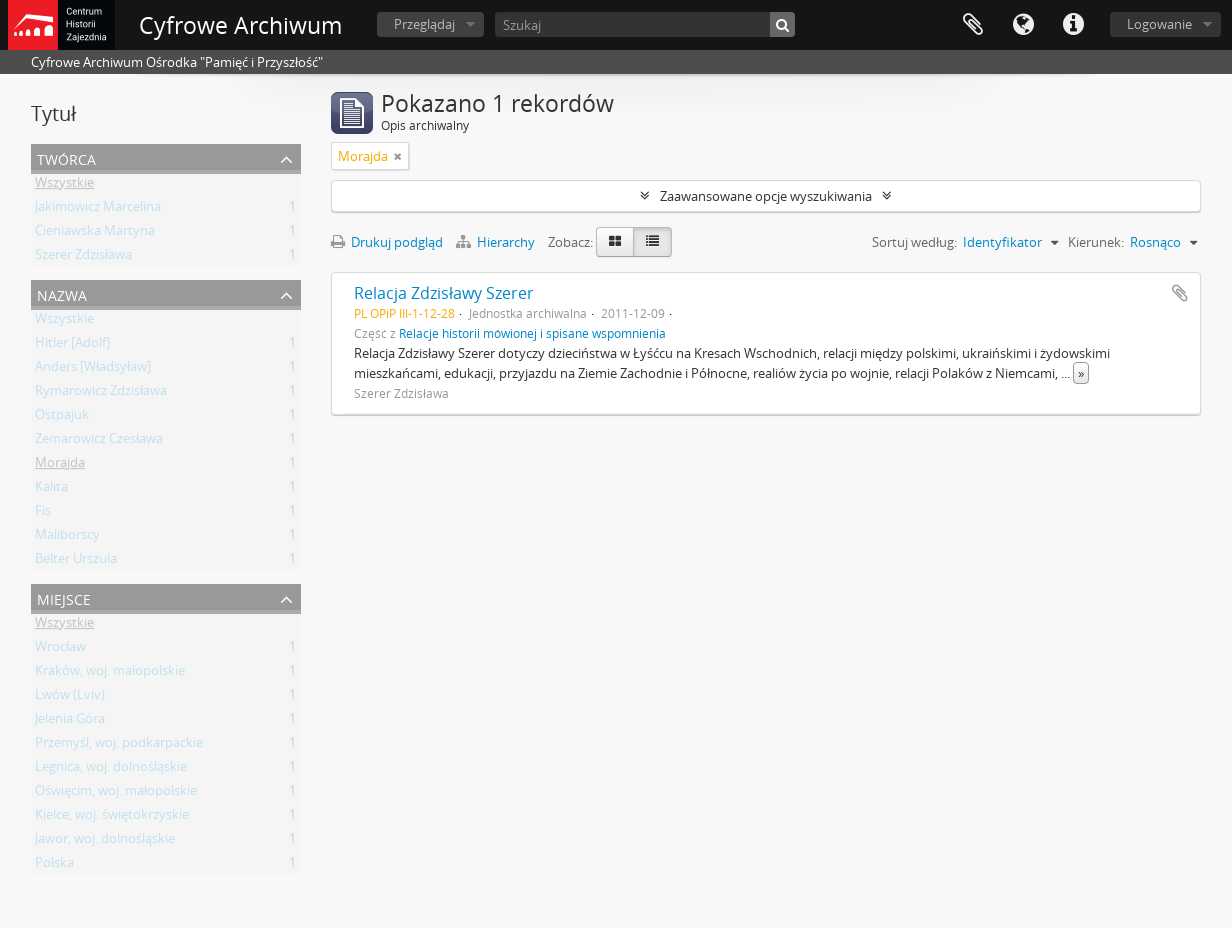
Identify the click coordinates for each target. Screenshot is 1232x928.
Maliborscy (67, 538)
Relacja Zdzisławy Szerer (444, 293)
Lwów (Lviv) (70, 698)
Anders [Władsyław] (93, 370)
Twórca (66, 157)
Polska (54, 866)
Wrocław (60, 650)
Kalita (51, 490)
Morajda (60, 466)
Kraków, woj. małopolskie (110, 674)
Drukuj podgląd (387, 242)
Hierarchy (497, 242)
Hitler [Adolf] (72, 346)
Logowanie (1159, 24)
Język (1023, 25)
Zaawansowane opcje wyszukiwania (766, 196)
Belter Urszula (76, 562)
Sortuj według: (914, 242)
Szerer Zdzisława (83, 258)
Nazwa (62, 293)
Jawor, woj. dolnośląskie (105, 842)
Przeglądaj (424, 24)
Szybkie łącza (1073, 25)
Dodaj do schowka (1180, 293)
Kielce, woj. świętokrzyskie (112, 818)
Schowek (973, 25)
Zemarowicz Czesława (99, 442)
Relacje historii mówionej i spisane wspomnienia (532, 333)
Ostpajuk (62, 418)
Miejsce (64, 597)
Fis (43, 514)
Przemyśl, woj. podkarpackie (119, 746)
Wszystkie (64, 186)
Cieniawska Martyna (95, 234)
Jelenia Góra (70, 722)
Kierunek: (1096, 242)
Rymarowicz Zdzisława (101, 394)
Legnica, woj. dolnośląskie (111, 770)
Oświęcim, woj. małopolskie (116, 794)
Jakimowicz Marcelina (98, 210)
